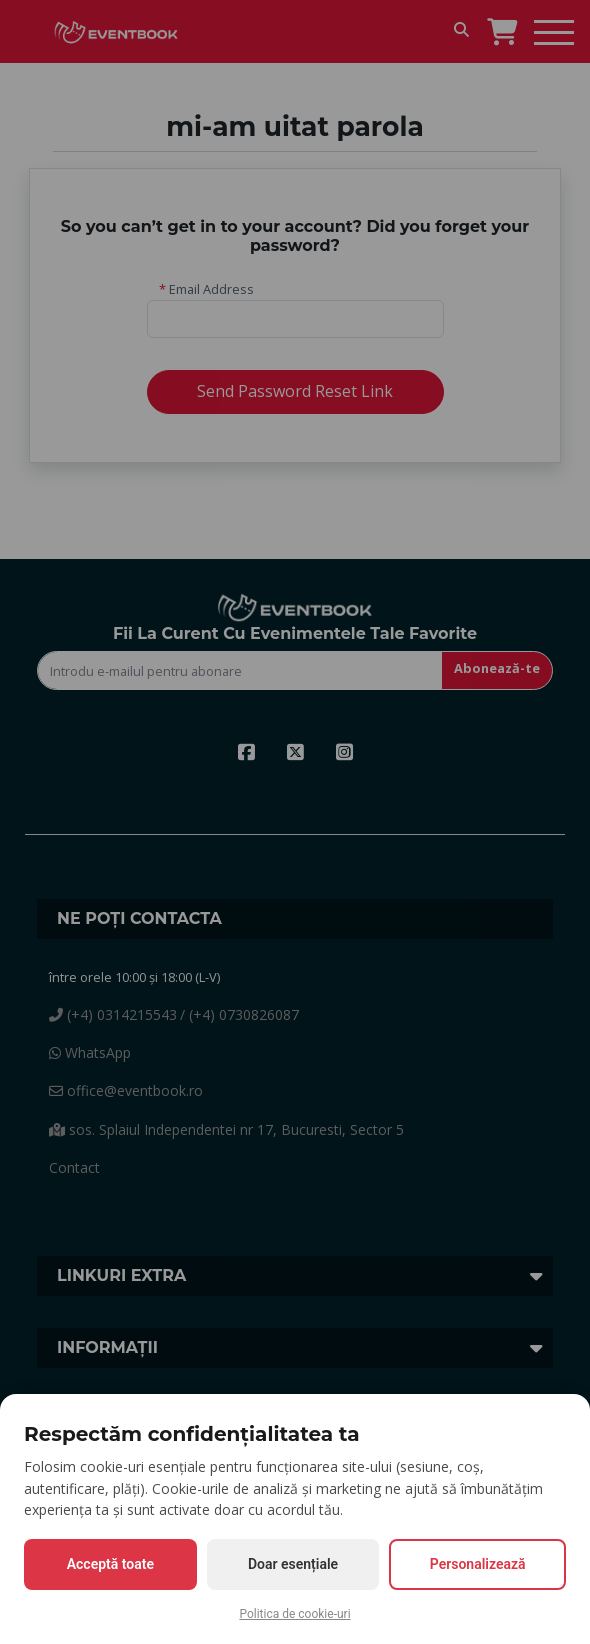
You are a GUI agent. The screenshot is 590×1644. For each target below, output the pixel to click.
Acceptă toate (110, 1564)
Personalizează (478, 1564)
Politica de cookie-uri (294, 1614)
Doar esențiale (293, 1564)
